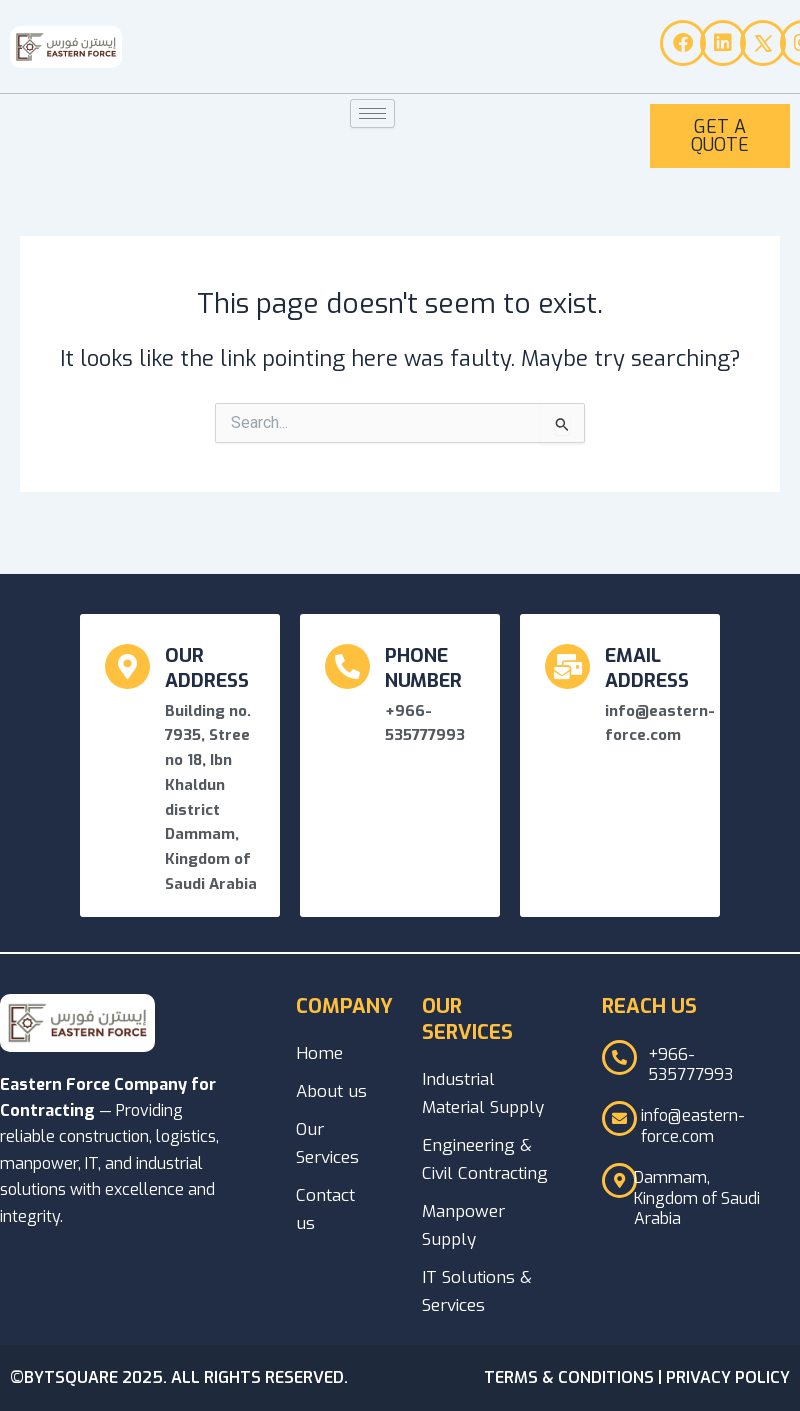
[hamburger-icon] (372, 113)
